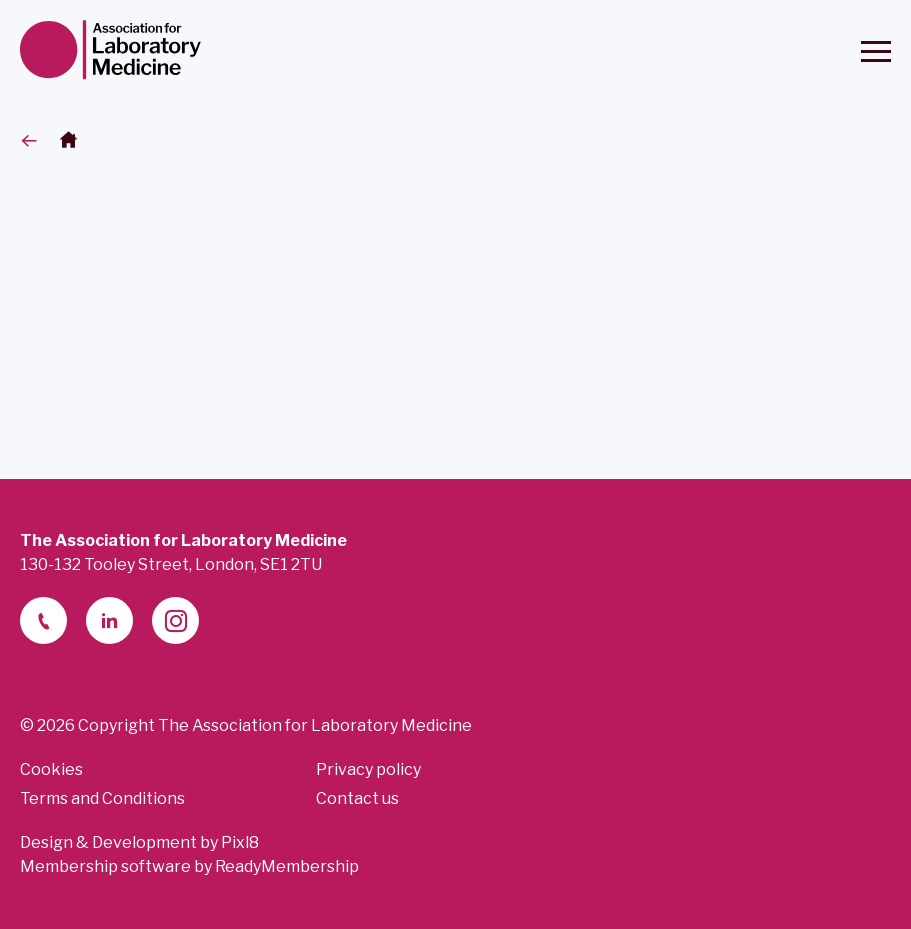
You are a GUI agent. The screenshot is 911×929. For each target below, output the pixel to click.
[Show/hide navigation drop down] (876, 51)
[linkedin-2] (109, 620)
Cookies (51, 769)
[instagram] (175, 620)
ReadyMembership (287, 866)
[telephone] (43, 620)
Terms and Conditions (102, 798)
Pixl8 (240, 842)
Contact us (357, 798)
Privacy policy (368, 769)
